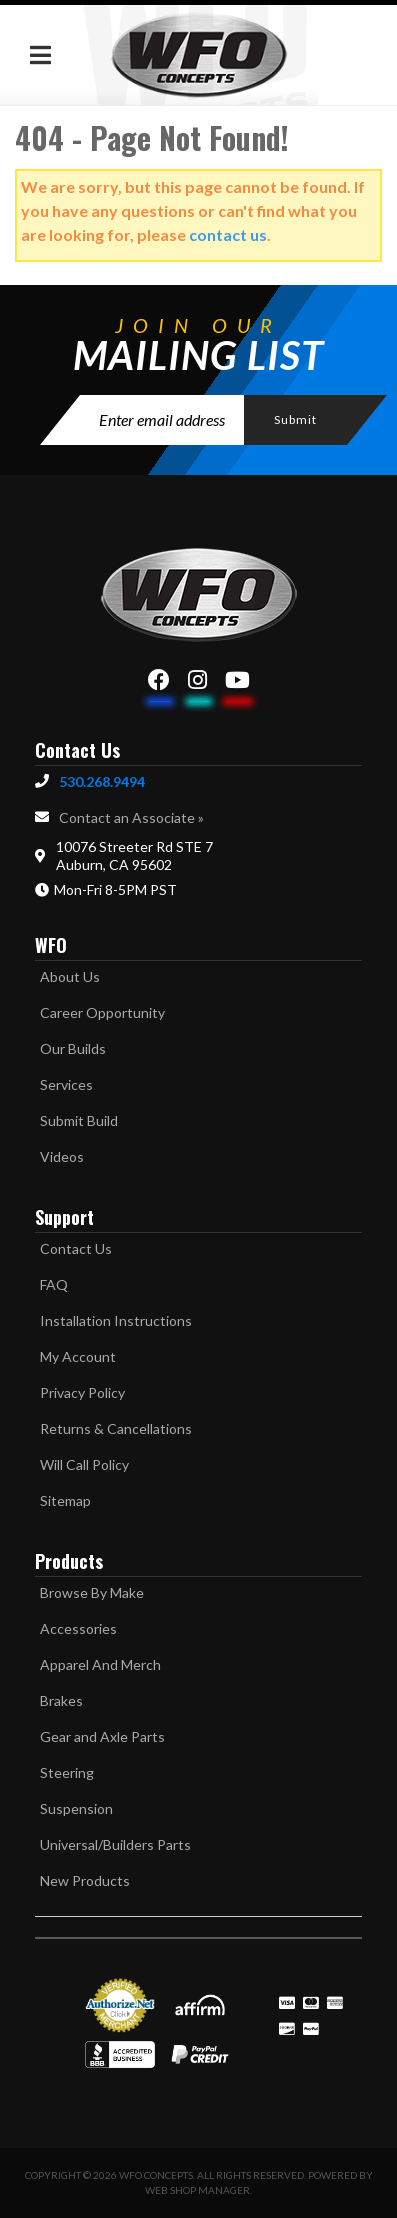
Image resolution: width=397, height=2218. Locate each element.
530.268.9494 (102, 781)
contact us (228, 234)
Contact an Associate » (131, 817)
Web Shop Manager (197, 2190)
